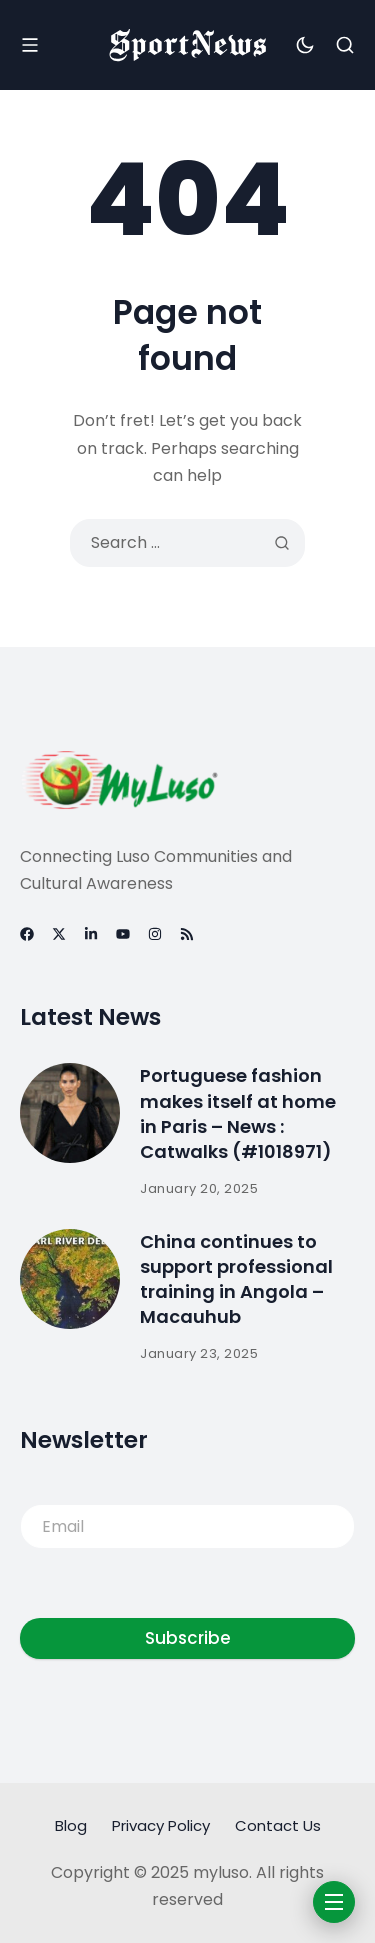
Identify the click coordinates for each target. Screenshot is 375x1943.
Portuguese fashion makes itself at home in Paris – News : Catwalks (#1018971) (238, 1113)
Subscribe (188, 1638)
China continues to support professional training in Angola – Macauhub (236, 1279)
